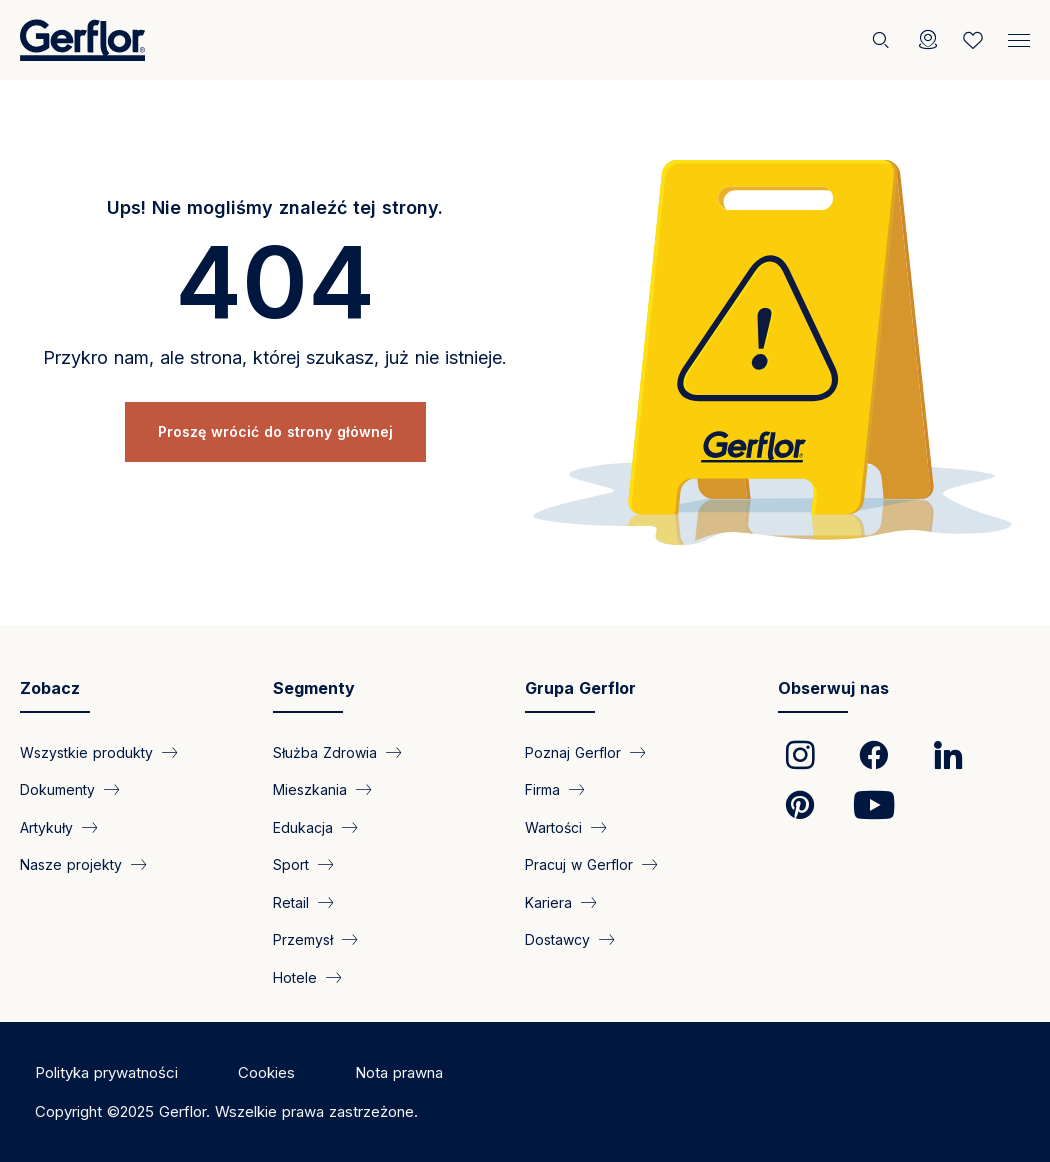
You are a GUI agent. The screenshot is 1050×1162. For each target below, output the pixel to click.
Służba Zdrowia (325, 752)
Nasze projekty (71, 864)
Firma (542, 789)
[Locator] (928, 40)
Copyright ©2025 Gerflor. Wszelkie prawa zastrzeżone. (226, 1111)
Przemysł (303, 939)
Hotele (295, 976)
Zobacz (50, 688)
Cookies (266, 1072)
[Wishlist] (973, 40)
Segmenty (314, 688)
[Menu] (1019, 36)
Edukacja (303, 826)
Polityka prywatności (106, 1072)
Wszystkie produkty (86, 752)
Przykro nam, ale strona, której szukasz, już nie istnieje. (275, 357)
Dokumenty (57, 789)
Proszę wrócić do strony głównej (275, 431)
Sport (291, 864)
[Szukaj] (883, 40)
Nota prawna (399, 1072)
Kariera (548, 901)
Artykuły (46, 826)
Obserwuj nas (833, 688)
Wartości (553, 826)
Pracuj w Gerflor (579, 864)
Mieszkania (310, 789)
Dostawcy (557, 939)
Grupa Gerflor (580, 688)
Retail (291, 901)
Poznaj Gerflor (573, 752)
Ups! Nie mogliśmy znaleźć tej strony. (275, 207)
